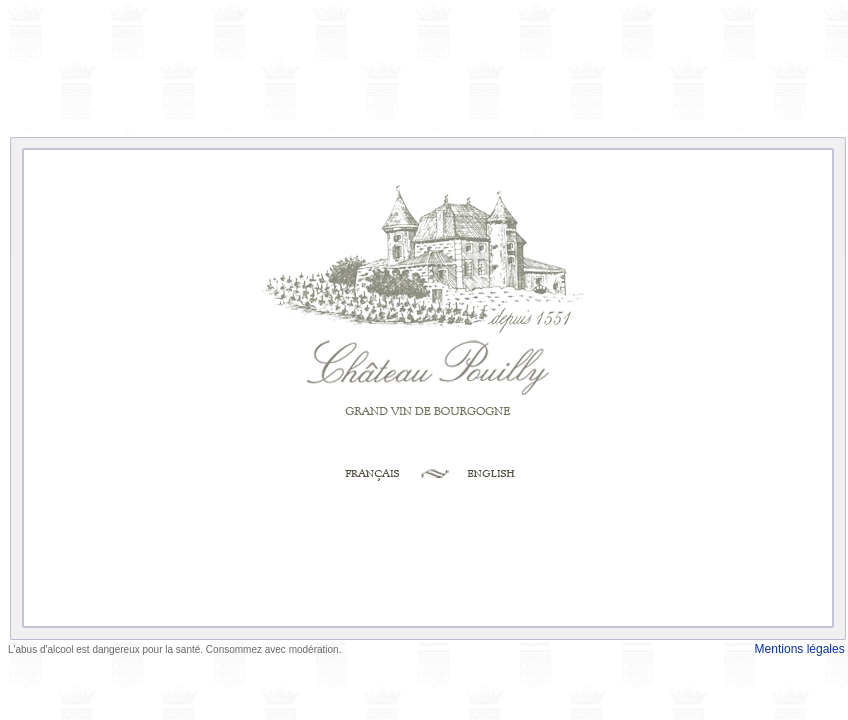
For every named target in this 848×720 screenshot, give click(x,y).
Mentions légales (801, 649)
